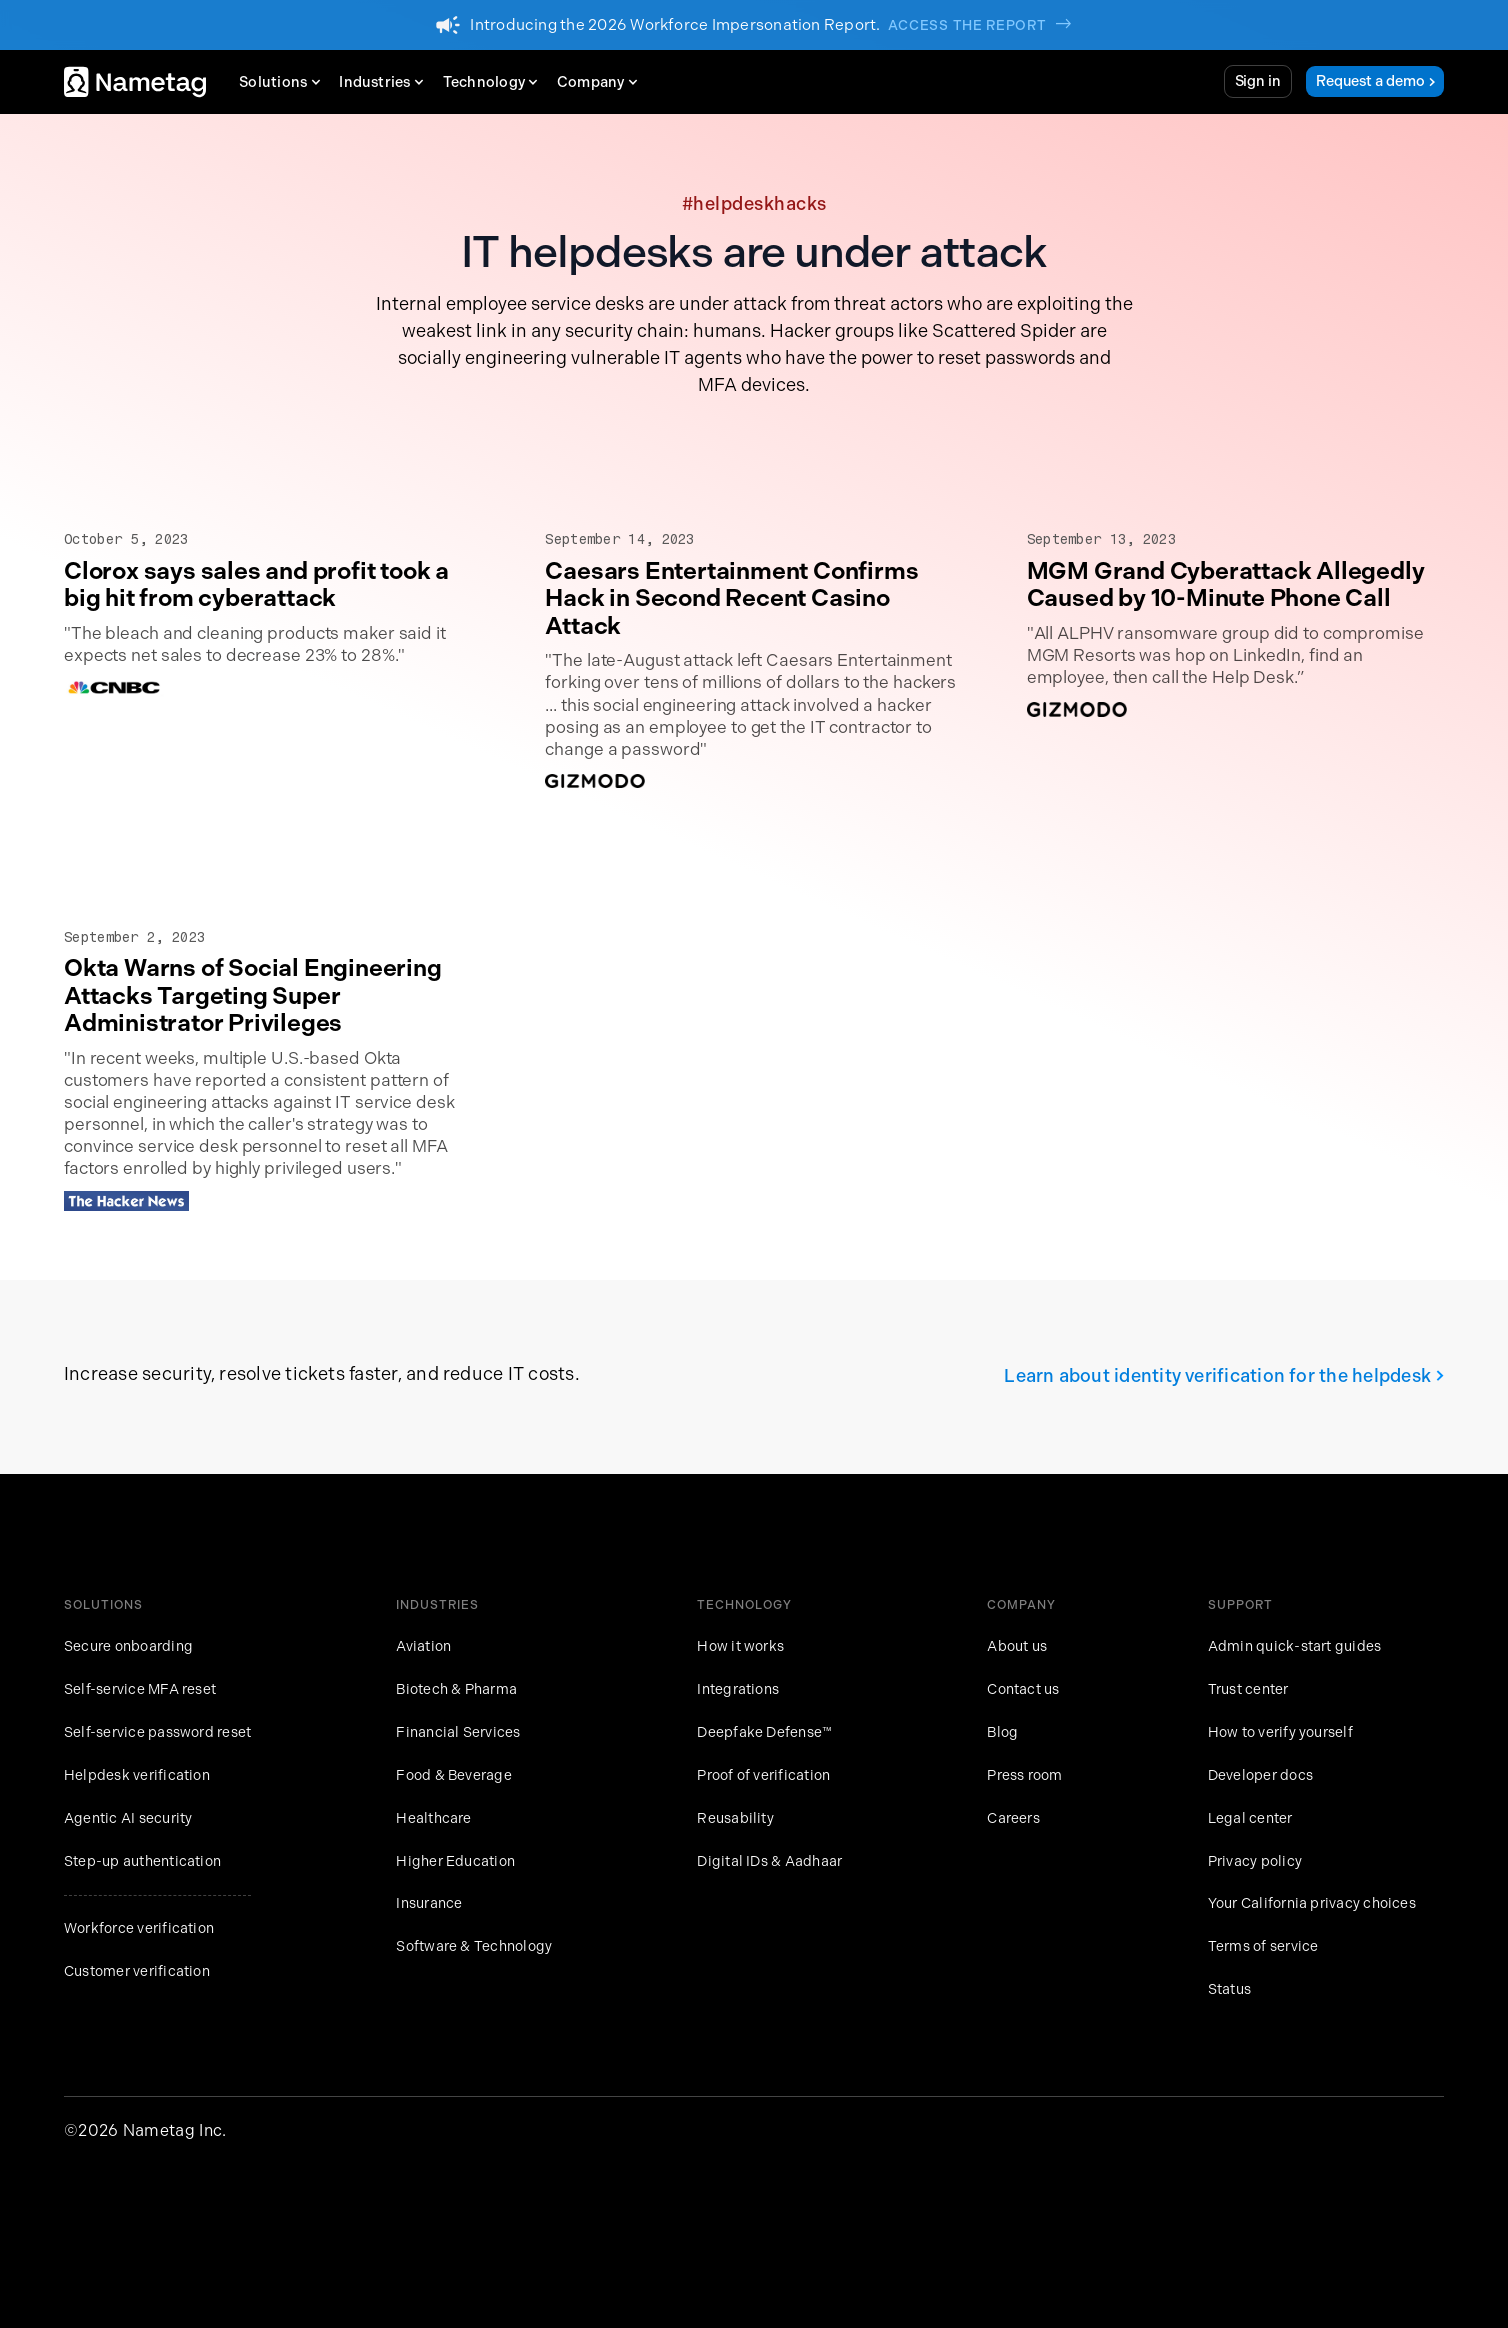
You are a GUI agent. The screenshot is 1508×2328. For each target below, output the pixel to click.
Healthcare (433, 1818)
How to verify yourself (1280, 1732)
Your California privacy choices (1312, 1903)
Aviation (423, 1646)
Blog (1002, 1732)
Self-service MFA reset (140, 1689)
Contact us (1023, 1689)
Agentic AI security (128, 1818)
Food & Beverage (454, 1775)
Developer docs (1260, 1775)
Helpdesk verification (137, 1775)
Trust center (1248, 1689)
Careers (1013, 1818)
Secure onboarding (128, 1646)
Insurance (429, 1903)
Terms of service (1263, 1946)
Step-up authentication (142, 1861)
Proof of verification (763, 1775)
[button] (285, 82)
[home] (135, 82)
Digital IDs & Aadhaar (769, 1861)
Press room (1024, 1775)
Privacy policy (1255, 1861)
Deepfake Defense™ (764, 1732)
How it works (740, 1646)
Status (1229, 1989)
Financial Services (458, 1732)
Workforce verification (139, 1928)
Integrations (738, 1689)
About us (1017, 1646)
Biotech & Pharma (456, 1689)
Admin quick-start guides (1295, 1646)
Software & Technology (474, 1946)
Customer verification (137, 1971)
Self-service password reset (157, 1732)
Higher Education (455, 1861)
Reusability (735, 1818)
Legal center (1250, 1818)
